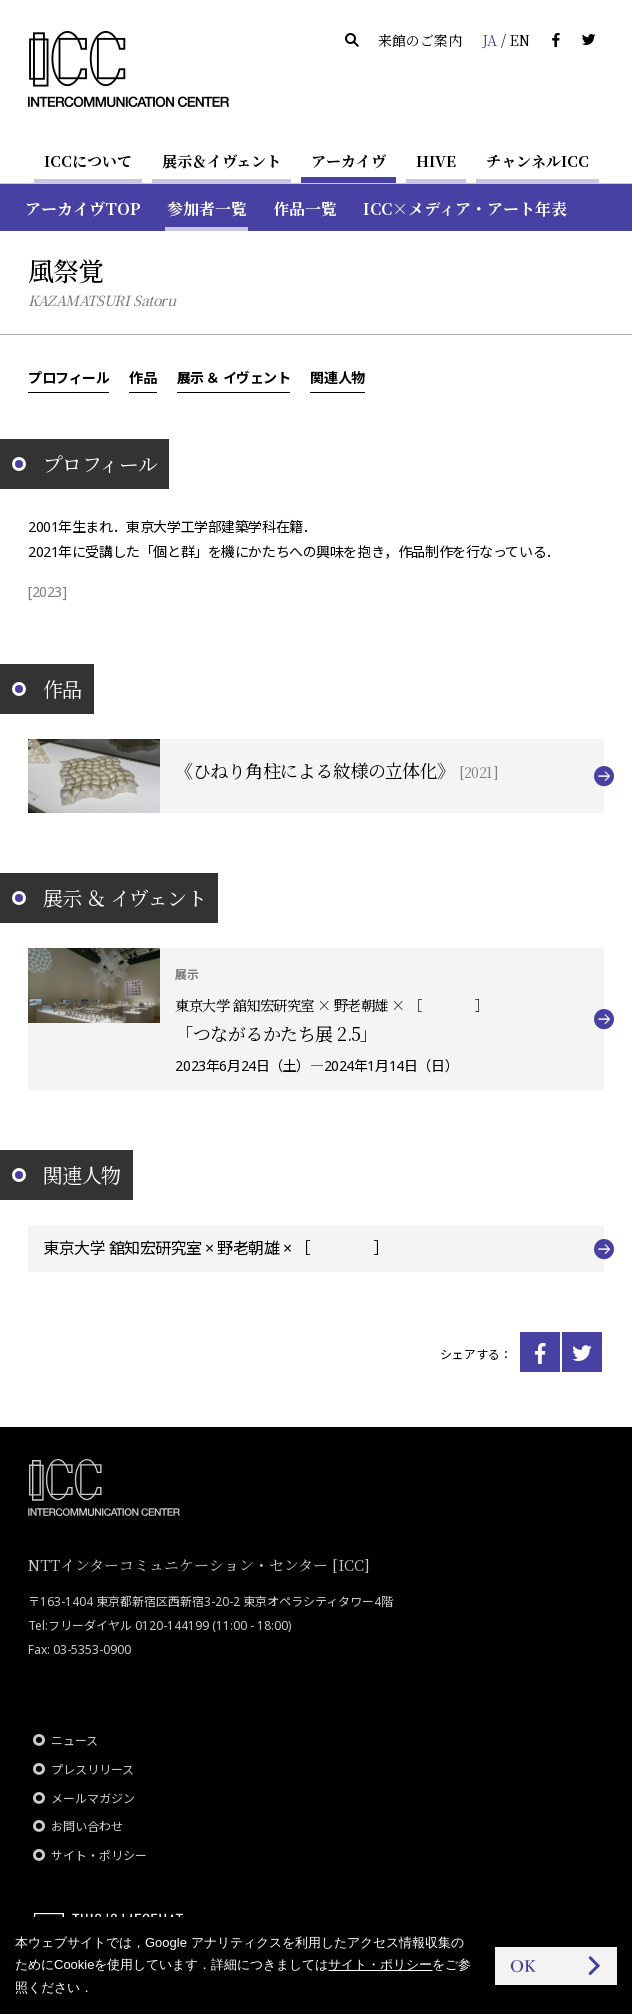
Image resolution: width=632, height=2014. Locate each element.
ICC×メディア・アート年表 (465, 208)
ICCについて (88, 160)
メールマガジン (93, 1798)
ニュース (74, 1740)
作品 (142, 377)
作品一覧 (305, 208)
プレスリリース (92, 1769)
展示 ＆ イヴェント (234, 377)
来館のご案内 (420, 40)
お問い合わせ (87, 1826)
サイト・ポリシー (99, 1855)
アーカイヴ (348, 160)
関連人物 (337, 377)
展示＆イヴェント (221, 160)
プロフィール (68, 377)
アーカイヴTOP (83, 208)
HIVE (436, 160)
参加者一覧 (207, 208)
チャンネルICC (537, 160)
